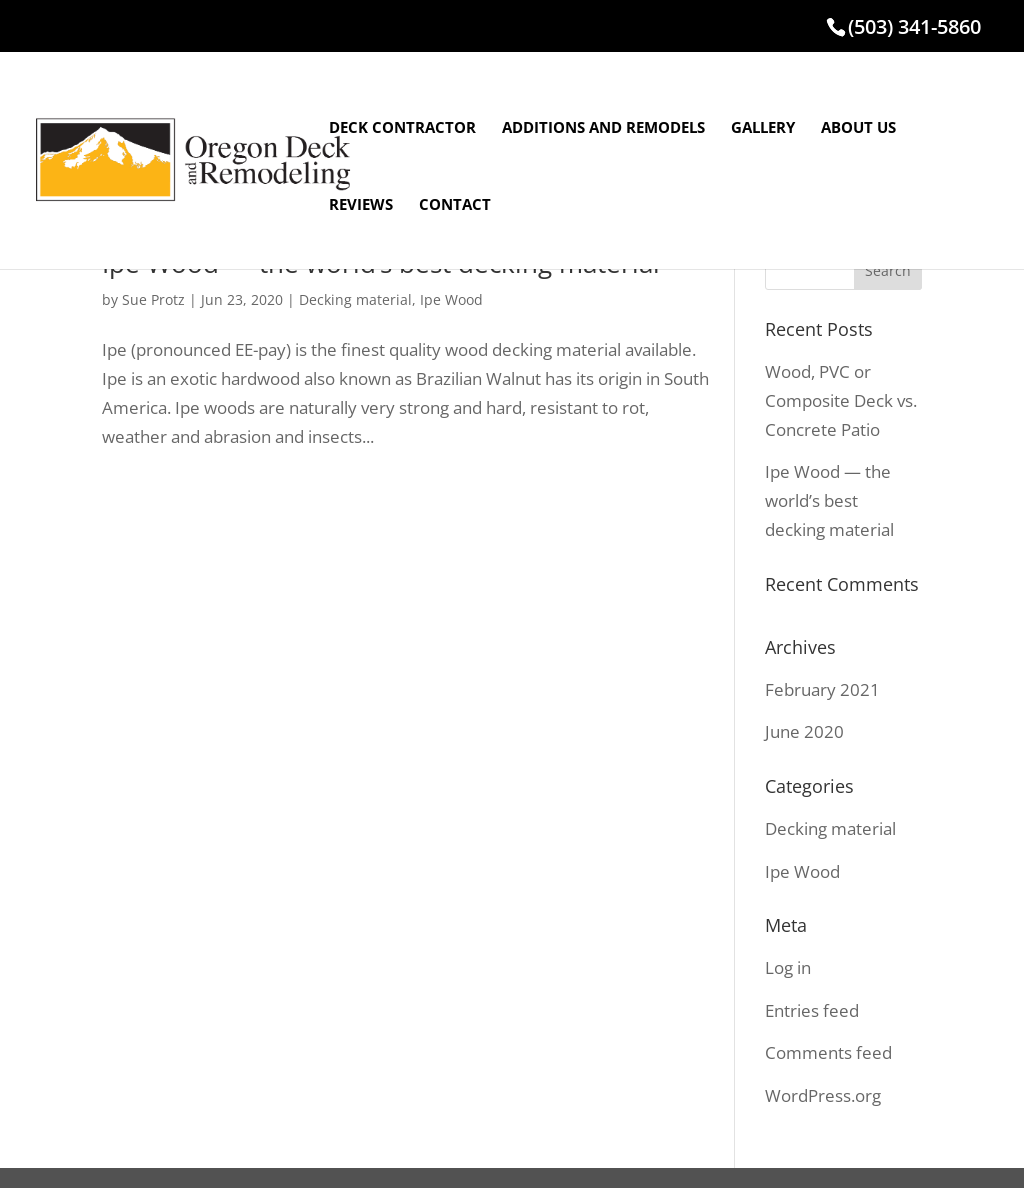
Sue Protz (153, 299)
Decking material (355, 299)
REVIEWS (361, 205)
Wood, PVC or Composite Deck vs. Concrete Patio (841, 400)
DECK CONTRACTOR (402, 128)
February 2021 (822, 689)
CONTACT (455, 205)
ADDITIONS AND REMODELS (603, 128)
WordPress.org (823, 1095)
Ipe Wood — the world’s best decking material (829, 500)
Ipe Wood (451, 299)
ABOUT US (858, 128)
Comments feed (828, 1052)
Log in (788, 967)
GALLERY (763, 128)
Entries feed (812, 1010)
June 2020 (804, 731)
